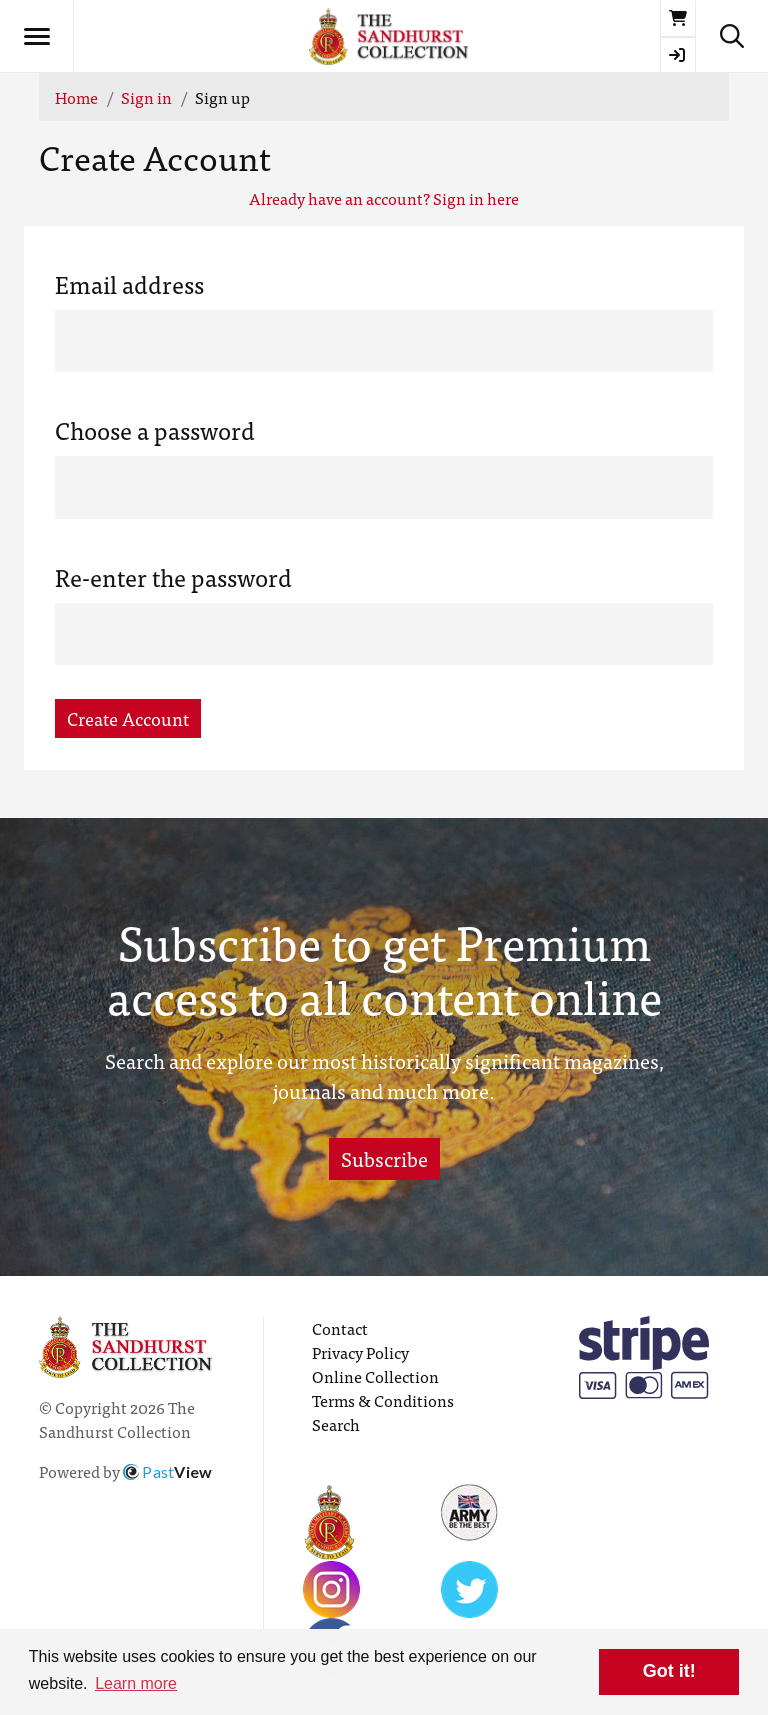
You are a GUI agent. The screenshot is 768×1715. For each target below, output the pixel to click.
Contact (340, 1328)
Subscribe (384, 1158)
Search (336, 1424)
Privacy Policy (360, 1352)
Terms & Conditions (383, 1400)
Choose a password (155, 430)
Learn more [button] (136, 1683)
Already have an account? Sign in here (384, 198)
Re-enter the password (173, 577)
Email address (129, 284)
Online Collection (375, 1376)
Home (76, 97)
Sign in (146, 97)
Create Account (128, 718)
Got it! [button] (669, 1671)
